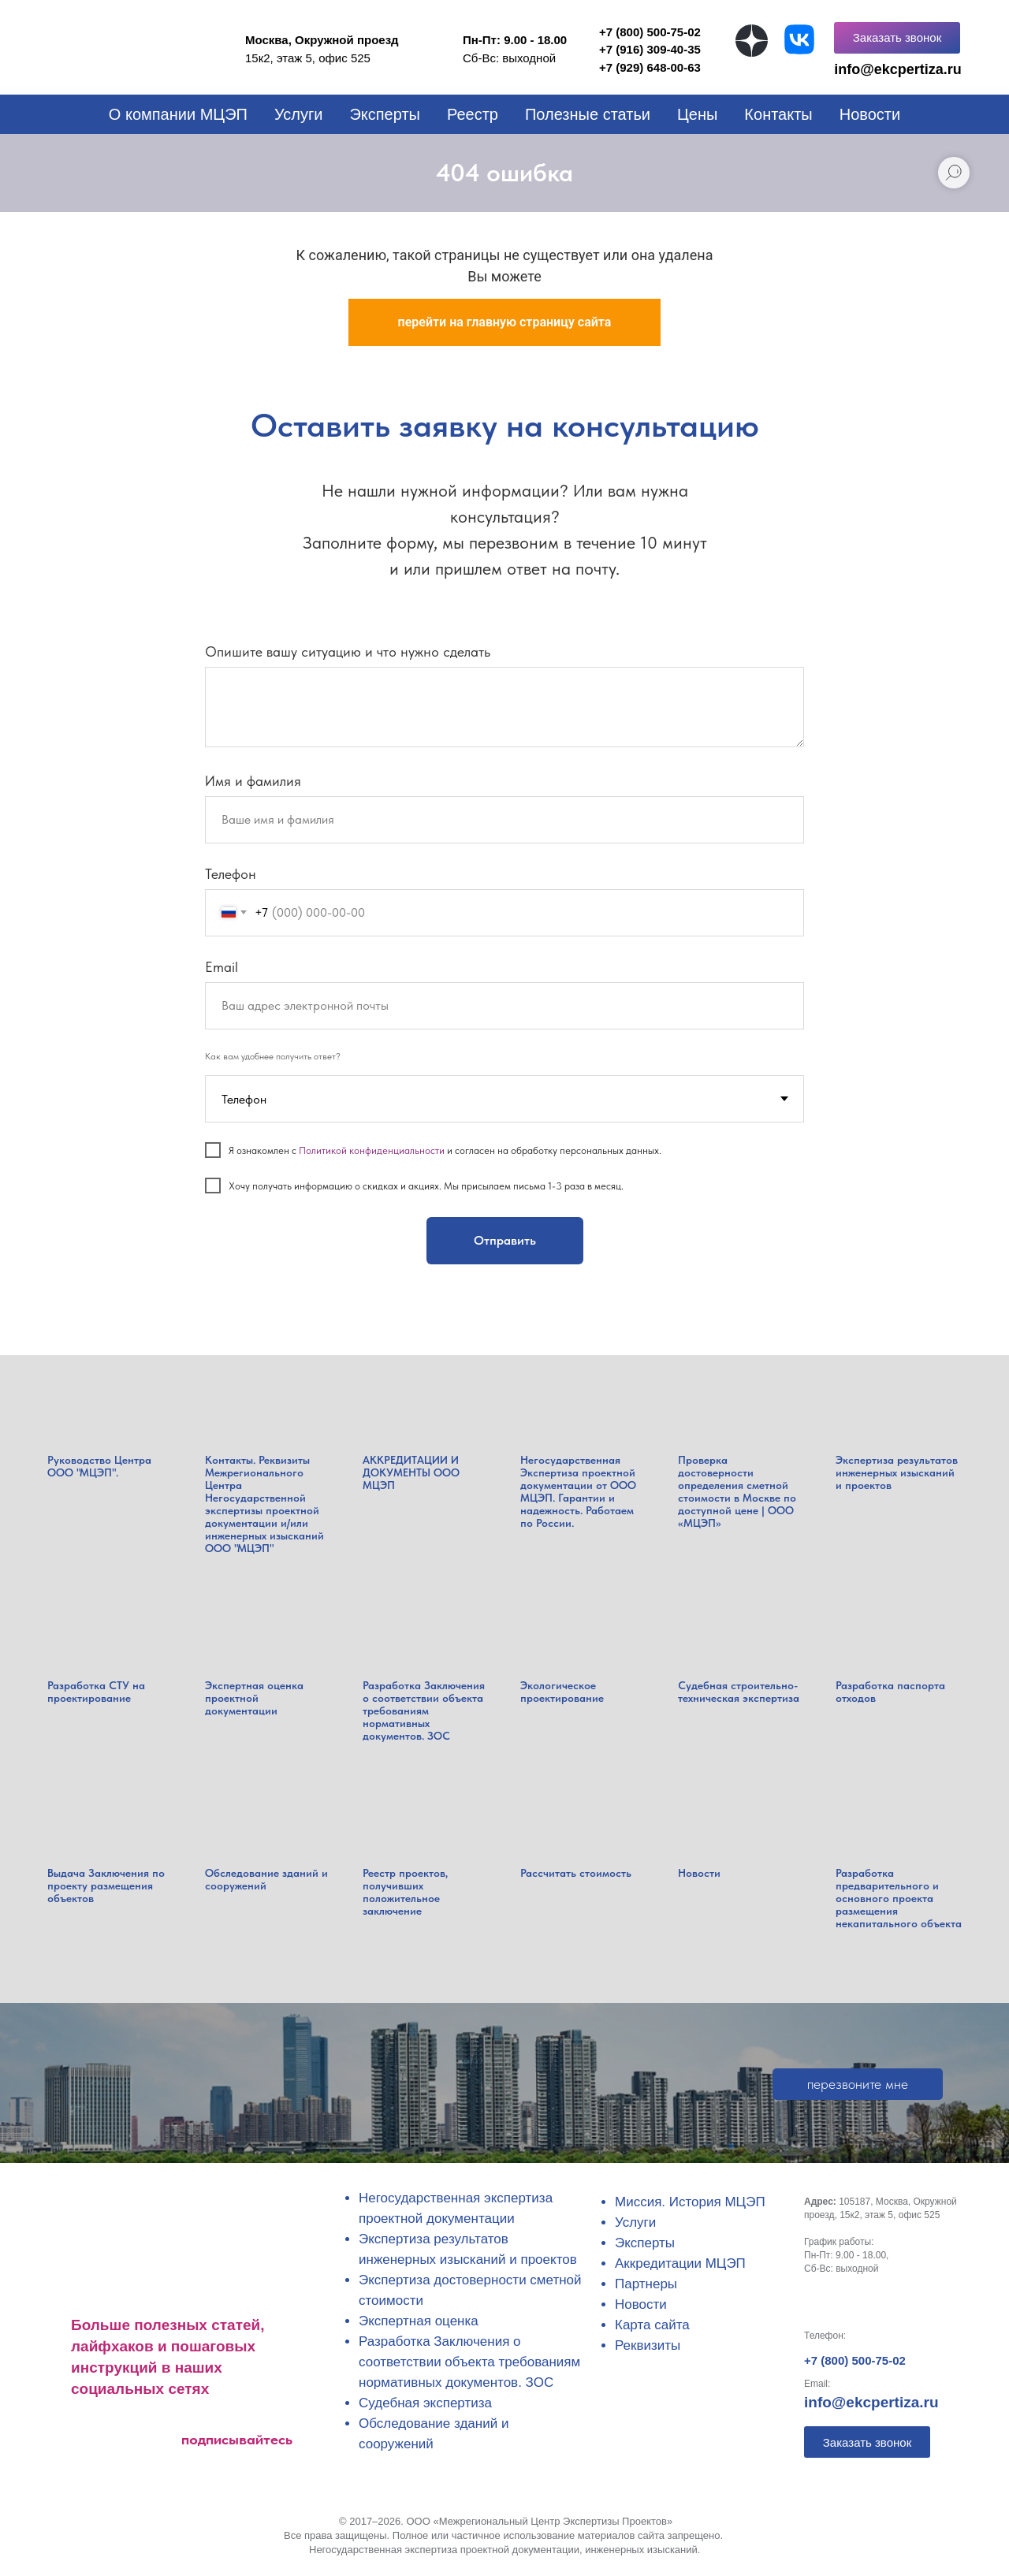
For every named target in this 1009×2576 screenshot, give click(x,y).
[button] (897, 38)
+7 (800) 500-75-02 (855, 2360)
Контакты (778, 114)
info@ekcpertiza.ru (871, 2402)
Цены (697, 114)
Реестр (472, 114)
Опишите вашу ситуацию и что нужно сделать (347, 651)
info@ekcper (877, 69)
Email (221, 967)
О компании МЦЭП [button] (178, 114)
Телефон (230, 873)
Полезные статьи (587, 114)
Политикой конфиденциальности (372, 1150)
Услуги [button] (298, 114)
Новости (870, 114)
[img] (751, 40)
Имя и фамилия (253, 780)
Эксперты (384, 114)
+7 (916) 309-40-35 (650, 49)
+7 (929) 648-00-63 (650, 67)
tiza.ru (941, 69)
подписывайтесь (236, 2439)
